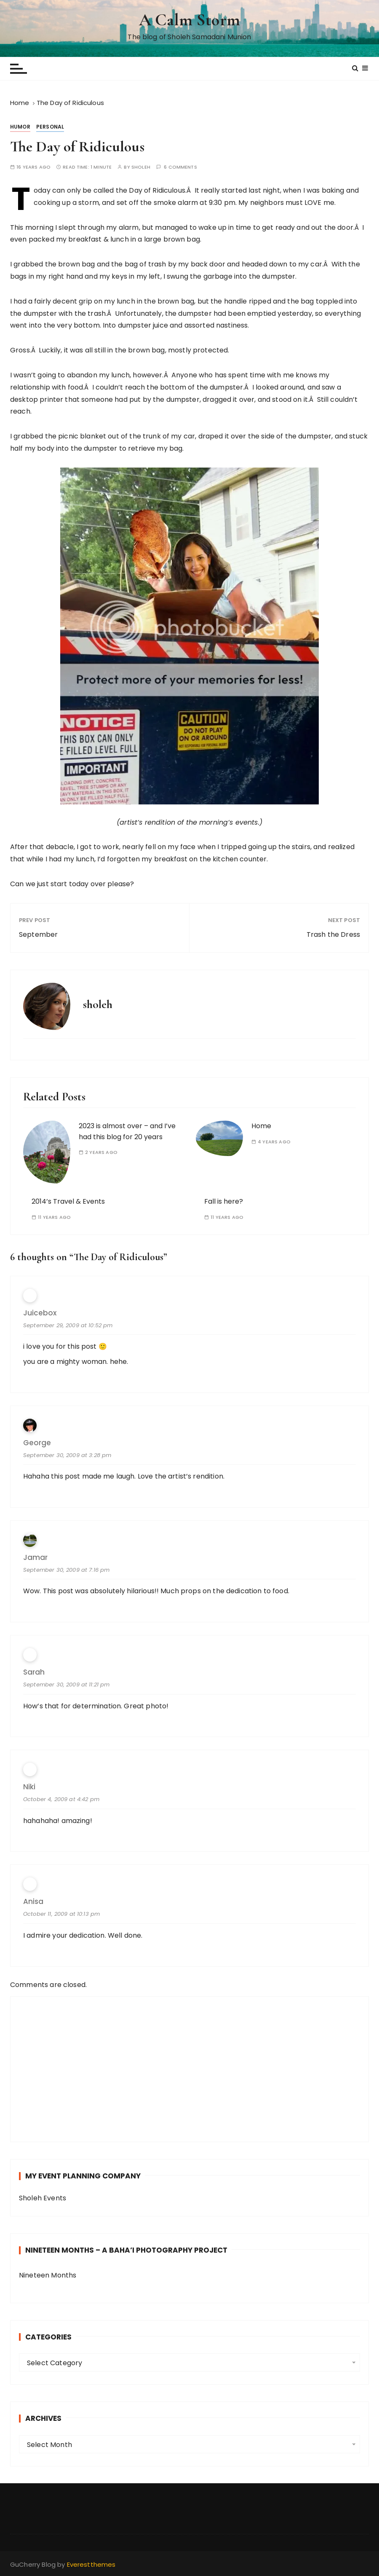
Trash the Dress (333, 934)
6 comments (180, 167)
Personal (50, 126)
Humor (20, 126)
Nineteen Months (47, 2275)
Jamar (35, 1557)
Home (261, 1126)
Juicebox (39, 1313)
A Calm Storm (189, 19)
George (37, 1443)
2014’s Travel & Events (68, 1201)
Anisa (33, 1901)
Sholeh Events (42, 2198)
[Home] (19, 102)
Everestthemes (91, 2564)
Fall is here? (223, 1201)
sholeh (140, 167)
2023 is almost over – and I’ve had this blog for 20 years (127, 1131)
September (38, 934)
